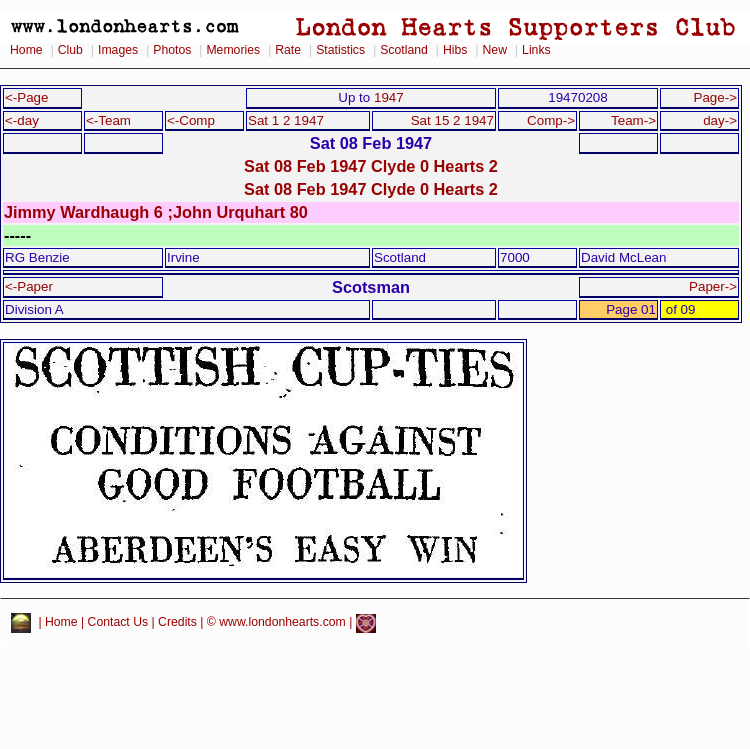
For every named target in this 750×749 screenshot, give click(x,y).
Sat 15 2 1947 (452, 120)
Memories (233, 50)
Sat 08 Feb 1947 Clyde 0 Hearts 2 (371, 166)
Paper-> (713, 286)
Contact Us (118, 623)
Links (536, 50)
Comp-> (551, 120)
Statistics (340, 50)
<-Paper (29, 286)
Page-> (715, 97)
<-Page (27, 97)
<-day (22, 120)
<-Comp (191, 120)
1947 (389, 97)
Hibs (455, 50)
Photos (172, 50)
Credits (177, 623)
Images (118, 50)
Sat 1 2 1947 (286, 120)
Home (26, 50)
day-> (720, 120)
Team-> (633, 120)
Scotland (404, 50)
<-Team (108, 120)
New (495, 50)
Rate (288, 50)
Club (70, 50)
